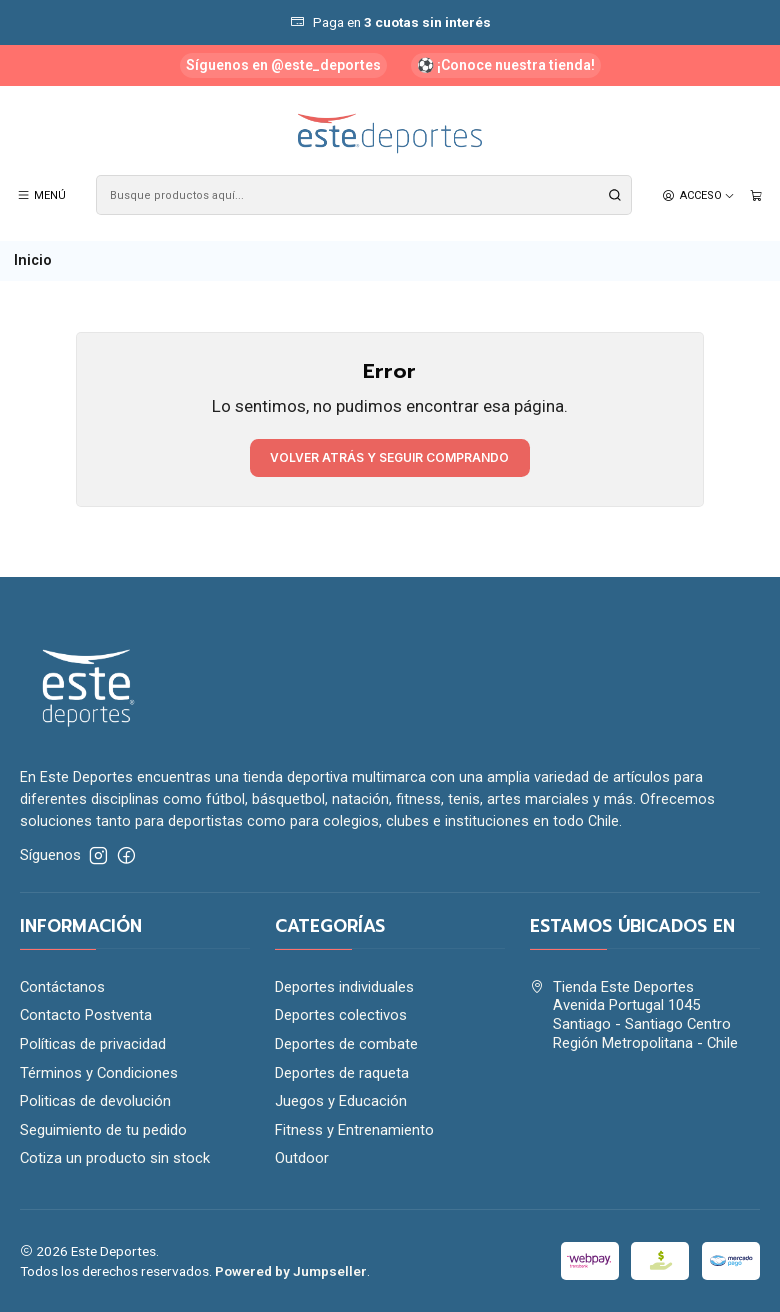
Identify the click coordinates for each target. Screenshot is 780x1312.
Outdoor (302, 1158)
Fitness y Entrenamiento (354, 1130)
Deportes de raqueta (342, 1073)
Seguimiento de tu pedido (103, 1130)
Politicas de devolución (95, 1101)
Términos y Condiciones (99, 1073)
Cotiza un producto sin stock (115, 1158)
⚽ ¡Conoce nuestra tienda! (506, 65)
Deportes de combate (346, 1044)
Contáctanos (62, 987)
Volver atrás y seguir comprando (389, 457)
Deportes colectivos (341, 1015)
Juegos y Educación (341, 1101)
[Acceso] (698, 195)
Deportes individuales (344, 987)
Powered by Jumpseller (291, 1271)
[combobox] (364, 195)
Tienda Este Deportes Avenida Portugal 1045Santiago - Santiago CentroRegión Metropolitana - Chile (634, 1015)
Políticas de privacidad (93, 1044)
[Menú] (42, 195)
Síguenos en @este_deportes (283, 65)
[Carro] (756, 195)
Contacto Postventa (86, 1015)
